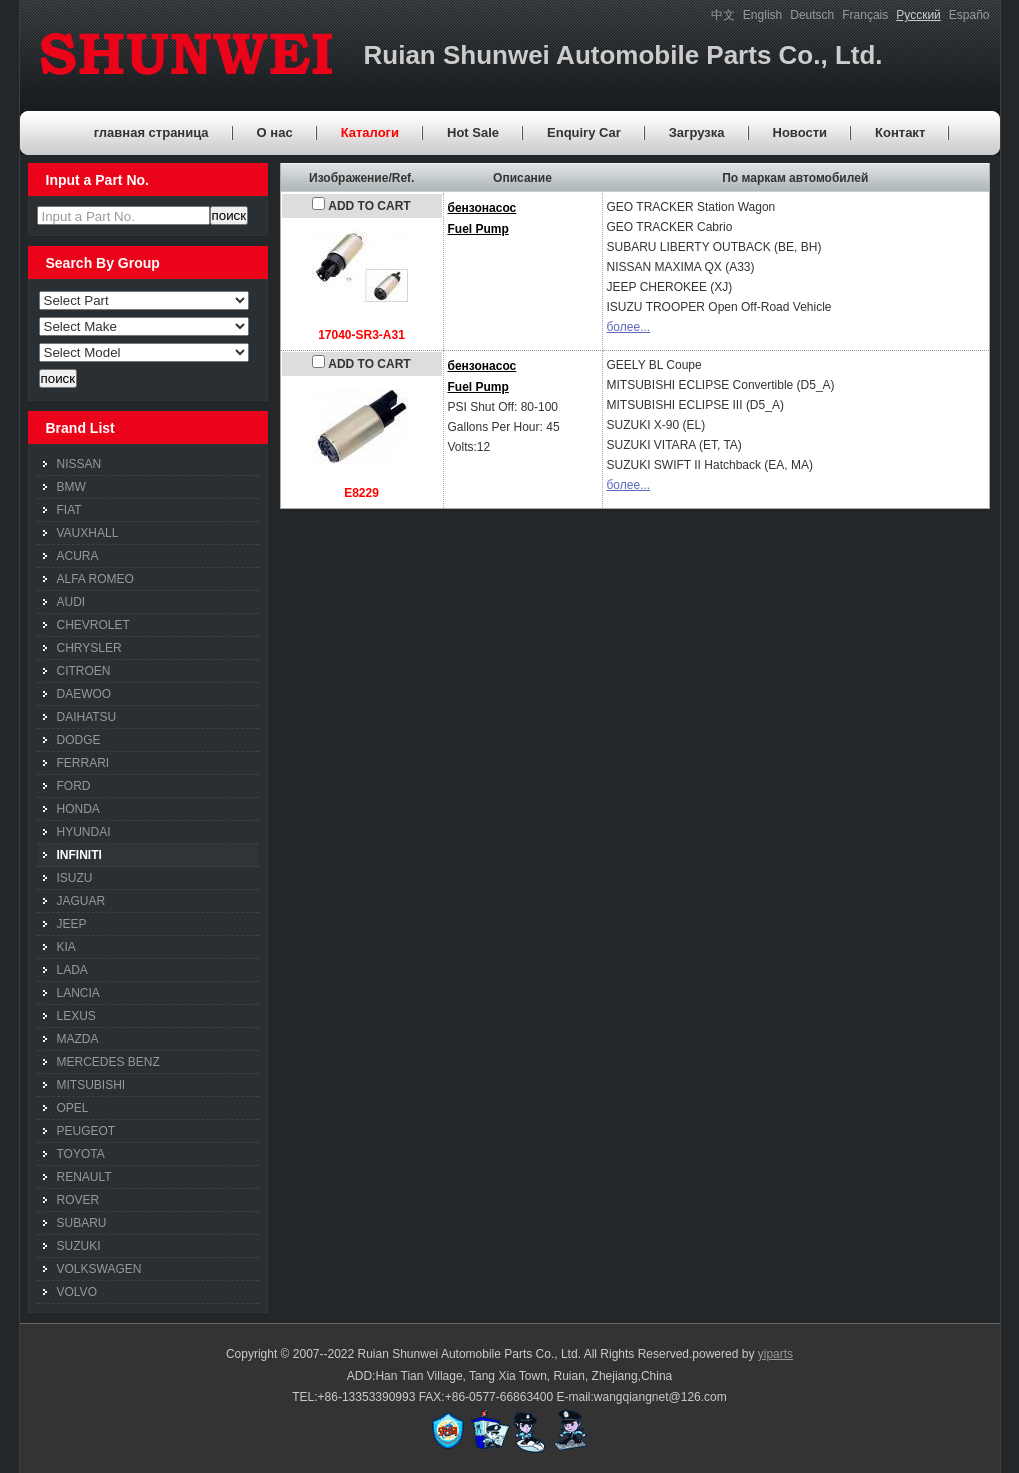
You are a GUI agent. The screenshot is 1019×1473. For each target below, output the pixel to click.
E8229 (361, 493)
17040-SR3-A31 (361, 335)
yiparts (775, 1354)
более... (629, 327)
